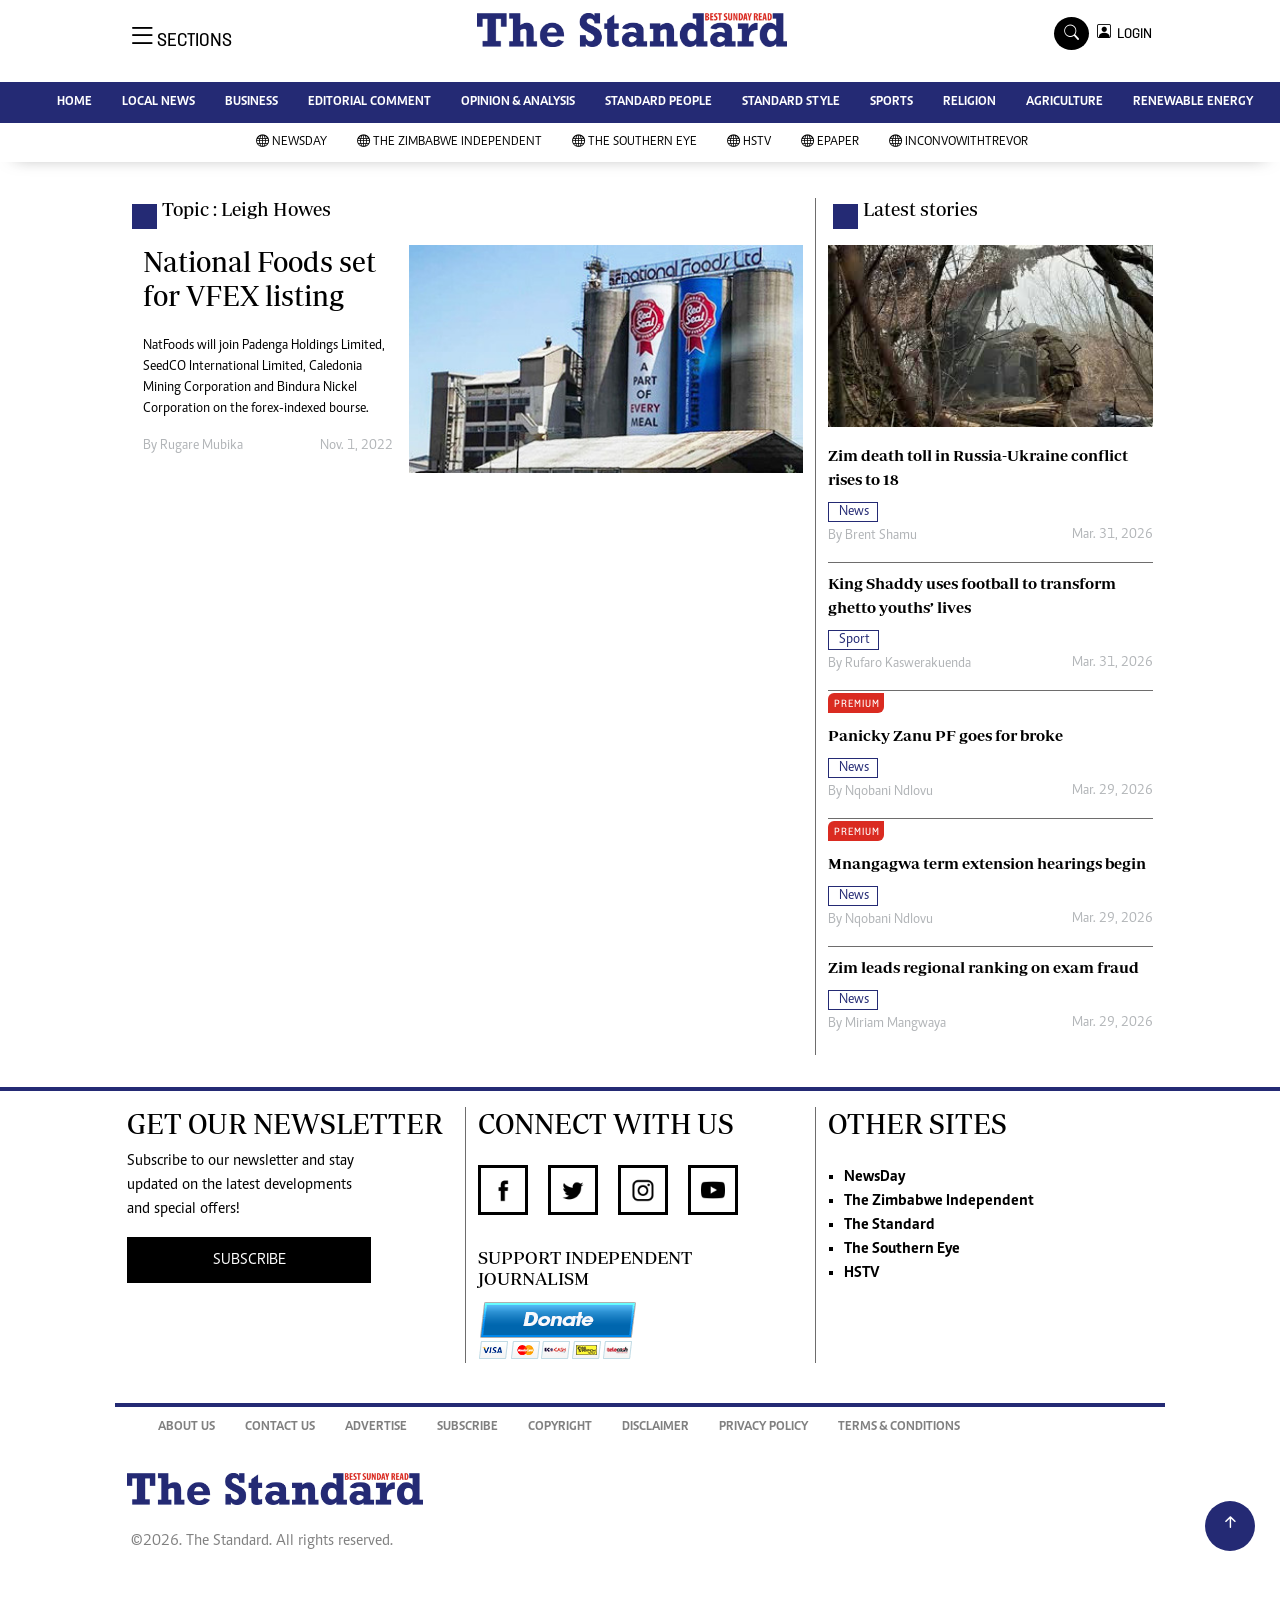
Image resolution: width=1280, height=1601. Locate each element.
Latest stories (920, 209)
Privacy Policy (763, 1427)
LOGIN (1131, 33)
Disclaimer (655, 1427)
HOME (74, 102)
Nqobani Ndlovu (889, 792)
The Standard (889, 1225)
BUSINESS (251, 102)
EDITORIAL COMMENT (369, 102)
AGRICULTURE (1064, 102)
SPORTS (891, 102)
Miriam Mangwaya (895, 1024)
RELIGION (969, 102)
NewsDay (291, 142)
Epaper (830, 142)
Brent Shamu (881, 536)
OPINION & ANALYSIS (518, 102)
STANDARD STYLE (791, 102)
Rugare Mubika (201, 446)
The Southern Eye (634, 142)
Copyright (560, 1427)
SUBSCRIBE (249, 1260)
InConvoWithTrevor (958, 142)
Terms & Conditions (899, 1427)
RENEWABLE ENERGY (1193, 102)
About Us (186, 1427)
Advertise (376, 1427)
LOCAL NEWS (158, 102)
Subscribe (467, 1427)
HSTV (749, 142)
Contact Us (280, 1427)
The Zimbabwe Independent (449, 142)
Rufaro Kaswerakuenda (908, 664)
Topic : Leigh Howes (246, 209)
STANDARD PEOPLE (658, 102)
